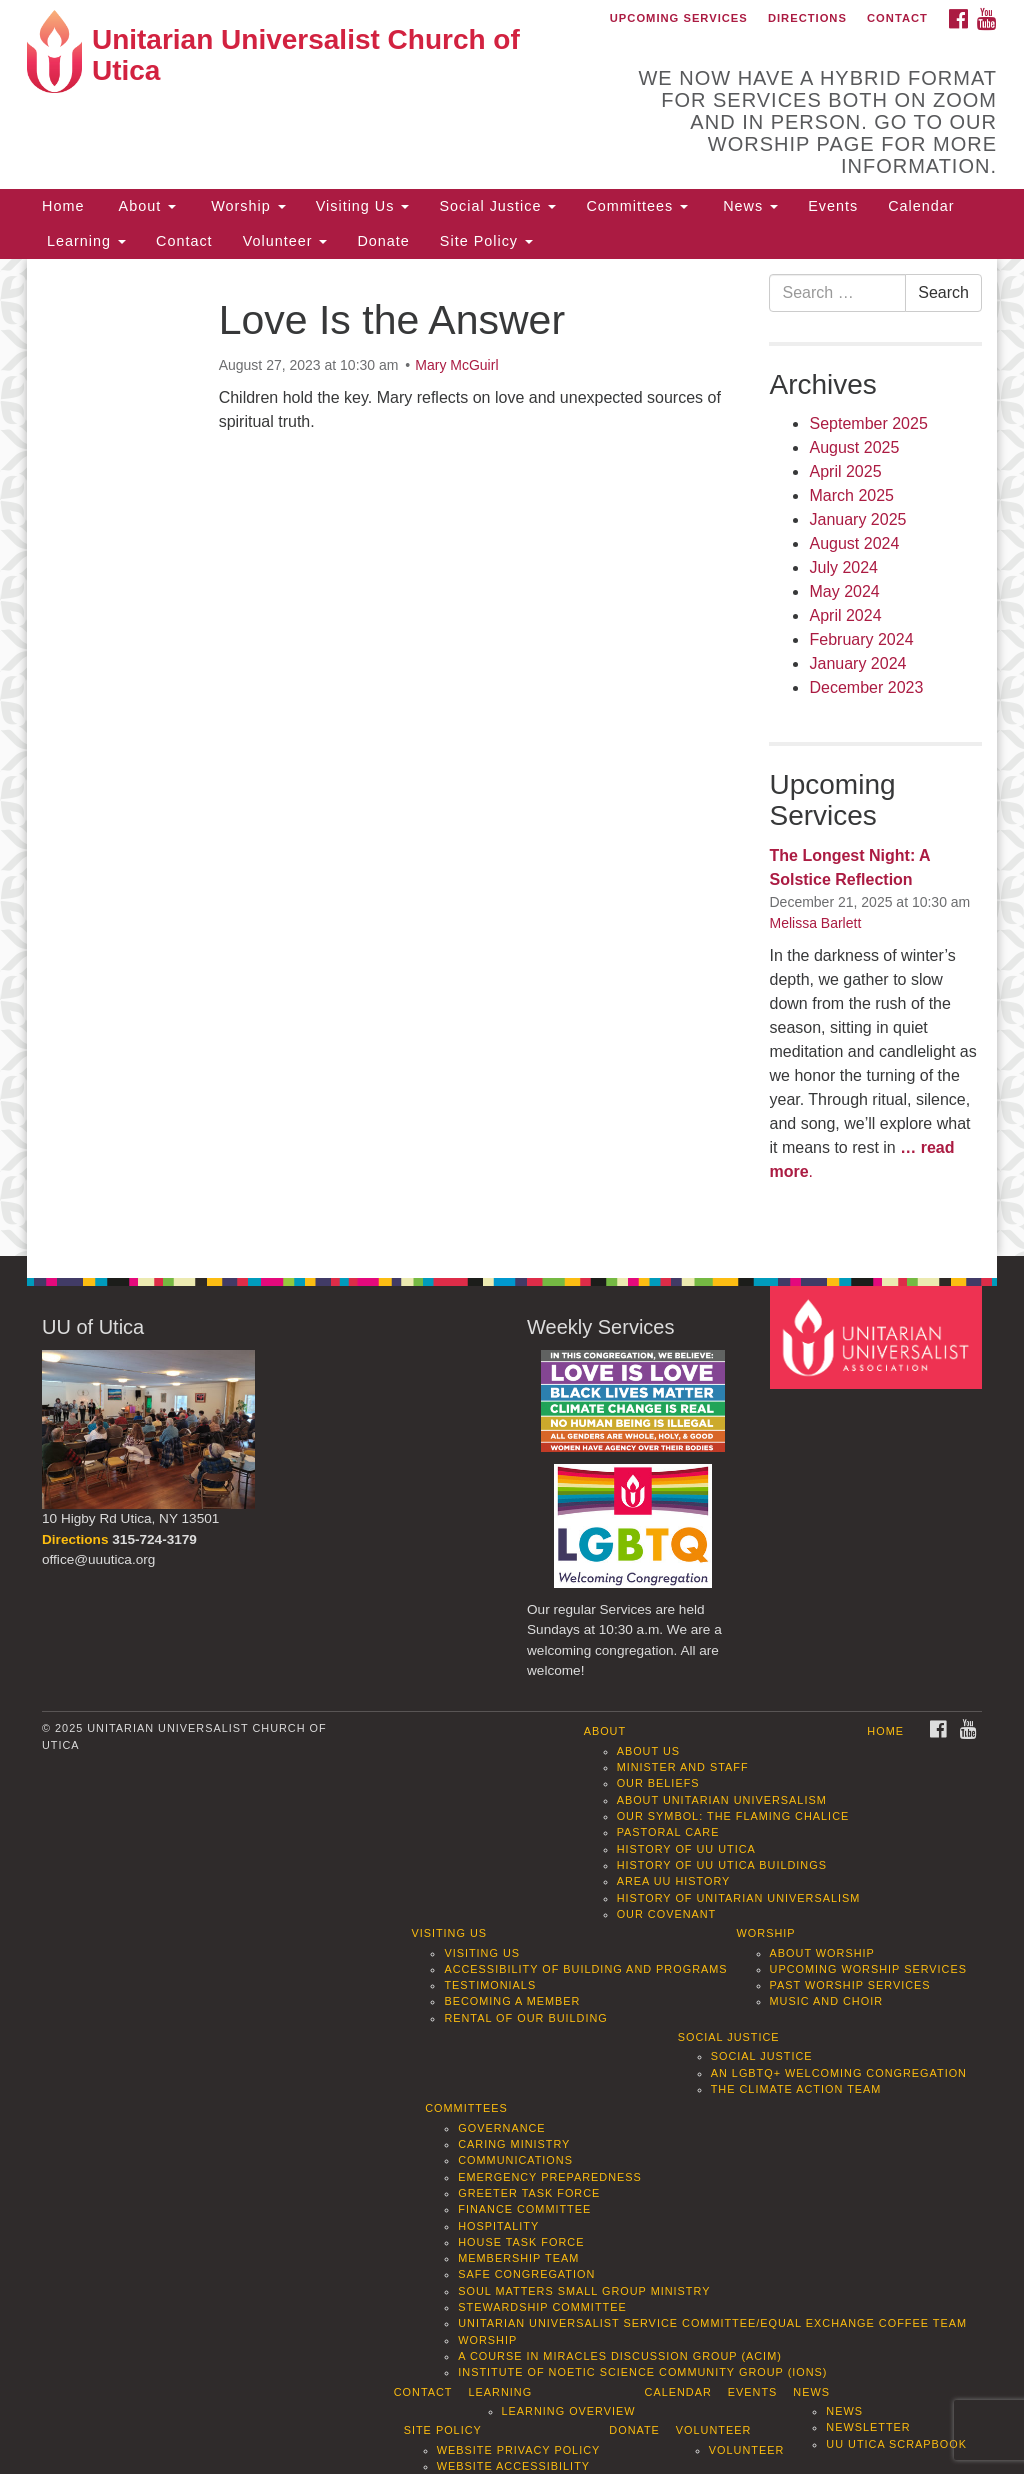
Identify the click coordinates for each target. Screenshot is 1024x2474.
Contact (897, 18)
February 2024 (861, 639)
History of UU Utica (686, 1849)
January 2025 (857, 519)
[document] (512, 757)
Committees (637, 206)
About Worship (822, 1953)
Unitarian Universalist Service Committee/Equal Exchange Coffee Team (712, 2323)
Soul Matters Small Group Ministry (584, 2291)
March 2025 (851, 495)
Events (833, 206)
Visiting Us (363, 206)
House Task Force (521, 2242)
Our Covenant (667, 1914)
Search (943, 292)
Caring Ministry (514, 2144)
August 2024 (854, 543)
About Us (648, 1751)
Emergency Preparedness (550, 2177)
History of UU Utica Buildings (722, 1865)
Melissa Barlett (815, 923)
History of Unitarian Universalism (739, 1898)
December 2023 (866, 687)
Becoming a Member (512, 2001)
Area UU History (674, 1881)
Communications (515, 2160)
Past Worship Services (850, 1985)
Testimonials (490, 1985)
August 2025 (854, 447)
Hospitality (498, 2226)
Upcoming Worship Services (868, 1969)
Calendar (921, 206)
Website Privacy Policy (519, 2450)
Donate (383, 241)
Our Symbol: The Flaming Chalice (733, 1816)
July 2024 (843, 567)
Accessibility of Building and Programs (585, 1969)
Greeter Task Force (529, 2193)
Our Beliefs (658, 1783)
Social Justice (497, 206)
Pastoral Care (668, 1832)
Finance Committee (524, 2209)
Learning (84, 241)
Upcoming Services (679, 18)
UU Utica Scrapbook (896, 2444)
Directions (807, 18)
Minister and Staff (683, 1767)
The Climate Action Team (796, 2089)
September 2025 (868, 423)
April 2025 (845, 471)
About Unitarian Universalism (722, 1800)
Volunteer (285, 241)
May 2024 (844, 591)
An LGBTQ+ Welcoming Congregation (839, 2073)
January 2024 (857, 663)
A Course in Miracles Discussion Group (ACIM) (620, 2356)
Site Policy (486, 241)
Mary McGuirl (456, 365)
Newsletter (868, 2427)
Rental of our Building (525, 2018)
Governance (501, 2128)
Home (63, 206)
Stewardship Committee (542, 2307)
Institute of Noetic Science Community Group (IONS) (642, 2372)
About (145, 206)
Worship (246, 206)
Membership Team (518, 2258)
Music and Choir (827, 2001)
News (748, 206)
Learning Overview (569, 2411)
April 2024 (845, 615)
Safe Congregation (526, 2274)
